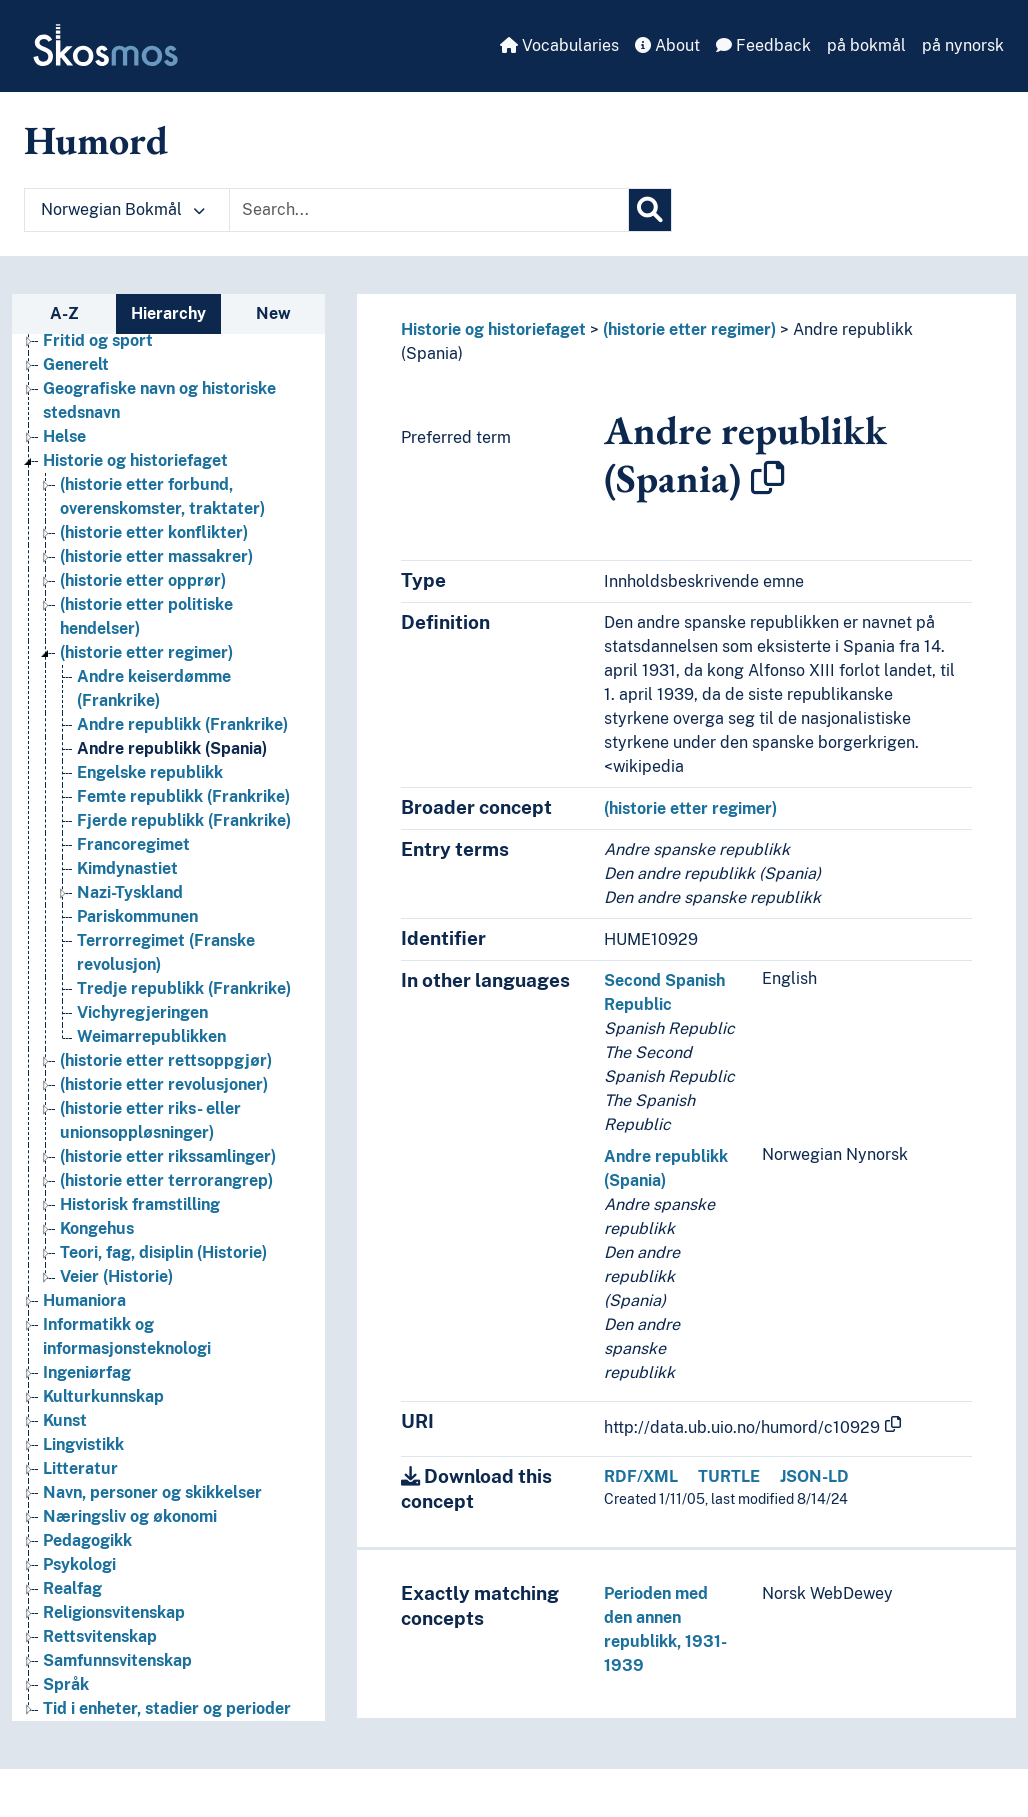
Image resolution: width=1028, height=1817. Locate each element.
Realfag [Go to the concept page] (72, 1588)
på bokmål (866, 45)
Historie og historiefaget (493, 329)
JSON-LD (814, 1476)
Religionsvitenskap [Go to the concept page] (114, 1612)
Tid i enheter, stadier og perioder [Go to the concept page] (167, 1708)
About (667, 45)
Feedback (763, 45)
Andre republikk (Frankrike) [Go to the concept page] (182, 724)
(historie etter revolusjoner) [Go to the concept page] (164, 1084)
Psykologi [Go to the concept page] (79, 1564)
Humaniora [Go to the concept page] (84, 1300)
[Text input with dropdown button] (429, 210)
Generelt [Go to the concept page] (76, 364)
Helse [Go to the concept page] (64, 436)
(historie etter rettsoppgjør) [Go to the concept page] (166, 1060)
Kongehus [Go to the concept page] (97, 1228)
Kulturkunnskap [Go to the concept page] (103, 1396)
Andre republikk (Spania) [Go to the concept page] (172, 748)
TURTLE (729, 1476)
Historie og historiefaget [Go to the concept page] (135, 460)
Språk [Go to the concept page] (66, 1684)
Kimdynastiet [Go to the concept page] (127, 868)
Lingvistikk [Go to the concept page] (83, 1444)
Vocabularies (559, 45)
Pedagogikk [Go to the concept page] (87, 1540)
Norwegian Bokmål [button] (123, 209)
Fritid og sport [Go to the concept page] (98, 340)
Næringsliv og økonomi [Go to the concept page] (130, 1516)
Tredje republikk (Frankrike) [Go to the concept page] (184, 988)
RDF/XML (641, 1476)
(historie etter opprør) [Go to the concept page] (143, 580)
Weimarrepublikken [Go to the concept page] (151, 1036)
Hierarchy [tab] (168, 313)
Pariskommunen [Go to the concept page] (137, 916)
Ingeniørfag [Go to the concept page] (87, 1372)
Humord (96, 140)
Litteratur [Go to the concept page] (80, 1468)
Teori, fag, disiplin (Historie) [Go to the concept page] (163, 1252)
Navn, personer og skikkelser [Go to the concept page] (152, 1492)
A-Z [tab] (64, 313)
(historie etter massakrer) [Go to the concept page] (156, 556)
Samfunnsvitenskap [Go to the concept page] (117, 1660)
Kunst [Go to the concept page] (65, 1420)
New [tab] (273, 313)
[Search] (650, 210)
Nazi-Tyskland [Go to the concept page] (130, 892)
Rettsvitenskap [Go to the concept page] (100, 1636)
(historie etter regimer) (689, 329)
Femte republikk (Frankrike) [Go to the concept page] (183, 796)
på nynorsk (963, 45)
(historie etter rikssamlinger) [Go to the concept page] (168, 1156)
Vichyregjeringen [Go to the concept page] (142, 1012)
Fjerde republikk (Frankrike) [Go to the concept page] (184, 820)
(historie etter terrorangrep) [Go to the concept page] (166, 1180)
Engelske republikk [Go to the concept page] (150, 772)
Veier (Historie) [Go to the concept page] (116, 1276)
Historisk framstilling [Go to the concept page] (140, 1204)
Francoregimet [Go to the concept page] (133, 844)
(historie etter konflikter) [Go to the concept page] (154, 532)
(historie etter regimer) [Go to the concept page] (146, 652)
